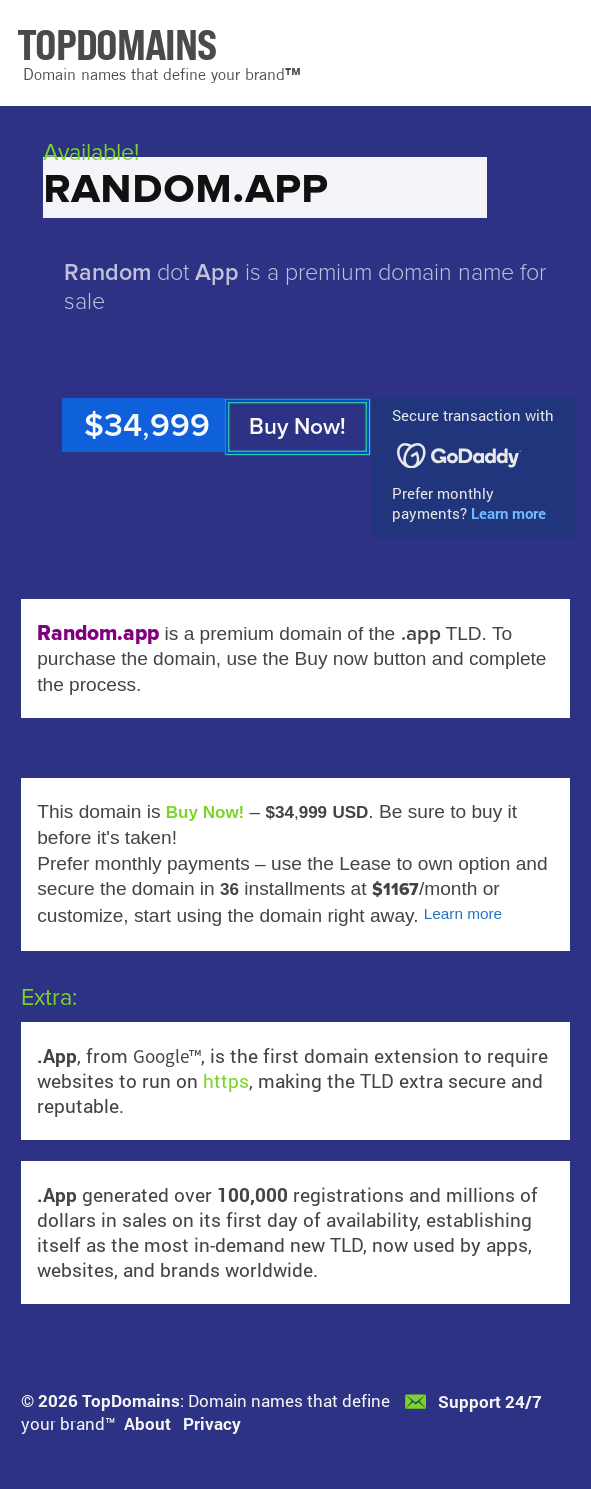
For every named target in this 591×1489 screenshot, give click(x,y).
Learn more (508, 513)
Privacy (212, 1423)
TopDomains (131, 1400)
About (147, 1423)
